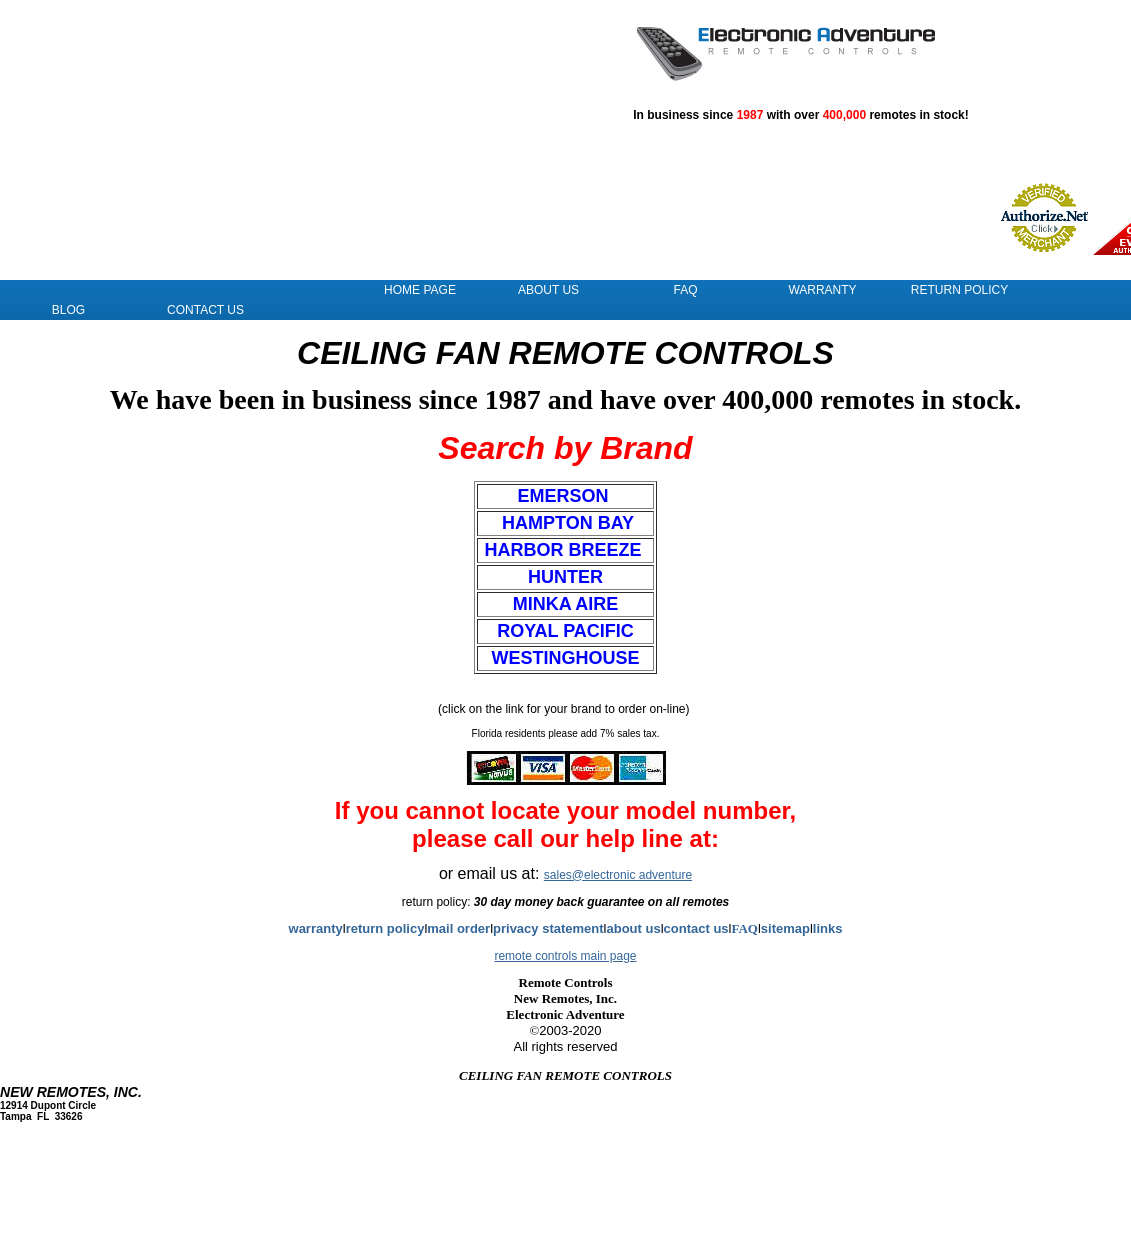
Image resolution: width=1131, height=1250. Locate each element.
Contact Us (205, 314)
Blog (68, 314)
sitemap (785, 932)
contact (689, 932)
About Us (548, 294)
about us (633, 932)
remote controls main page (565, 960)
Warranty (822, 294)
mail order (458, 932)
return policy (385, 932)
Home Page (420, 294)
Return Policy (959, 294)
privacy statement (548, 932)
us (720, 932)
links (828, 932)
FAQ (685, 294)
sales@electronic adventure (618, 879)
